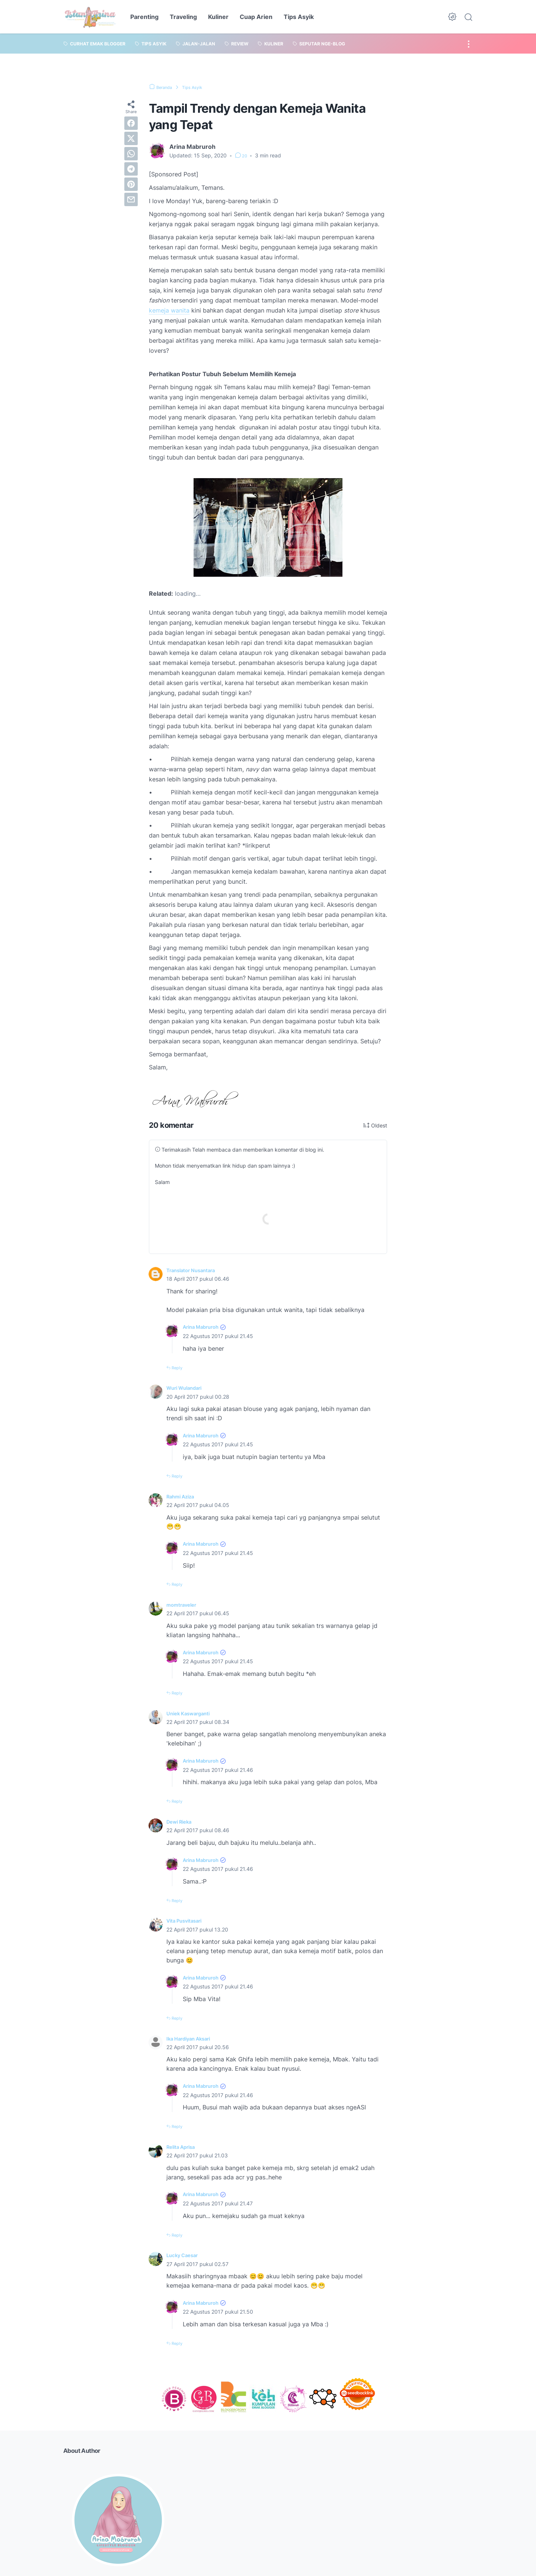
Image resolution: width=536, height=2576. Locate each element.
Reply (179, 1369)
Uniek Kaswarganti (193, 1714)
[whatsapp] (131, 153)
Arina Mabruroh (205, 1328)
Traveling (183, 16)
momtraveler (184, 1606)
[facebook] (131, 123)
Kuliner (218, 16)
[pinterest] (131, 184)
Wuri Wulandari (188, 1389)
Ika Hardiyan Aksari (193, 2039)
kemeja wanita (169, 310)
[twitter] (131, 138)
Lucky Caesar (185, 2256)
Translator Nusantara (196, 1271)
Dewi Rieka (181, 1822)
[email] (131, 199)
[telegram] (131, 169)
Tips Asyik (299, 16)
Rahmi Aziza (183, 1497)
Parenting (144, 16)
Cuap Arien (256, 16)
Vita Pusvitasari (188, 1922)
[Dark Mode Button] (452, 16)
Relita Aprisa (184, 2147)
